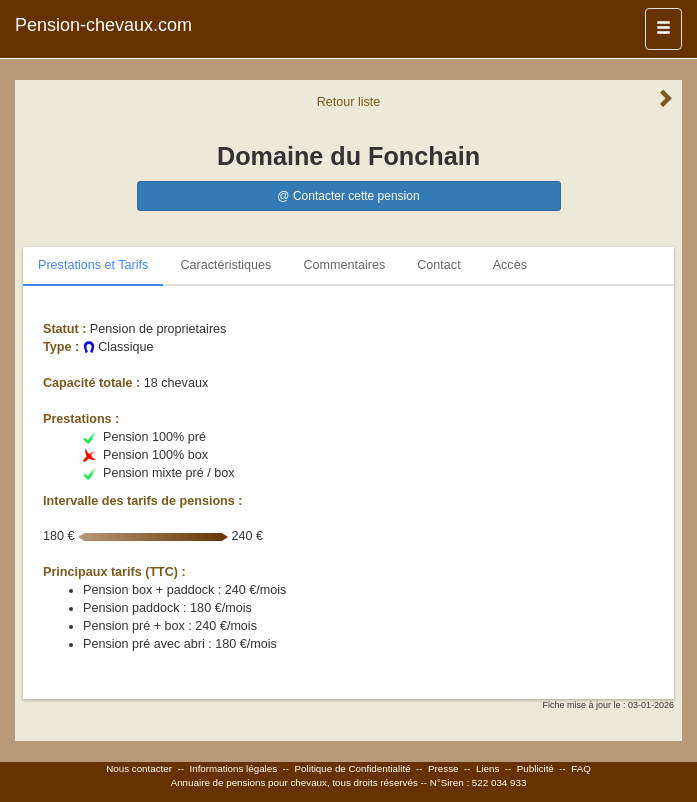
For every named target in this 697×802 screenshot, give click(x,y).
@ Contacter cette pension (348, 196)
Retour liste (349, 102)
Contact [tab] (438, 265)
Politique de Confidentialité (353, 768)
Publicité (535, 768)
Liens (487, 768)
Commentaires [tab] (344, 265)
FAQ (581, 768)
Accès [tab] (510, 265)
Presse (443, 768)
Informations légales (233, 768)
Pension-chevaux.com (103, 25)
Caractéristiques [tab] (225, 265)
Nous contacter (139, 768)
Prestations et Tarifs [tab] (93, 265)
